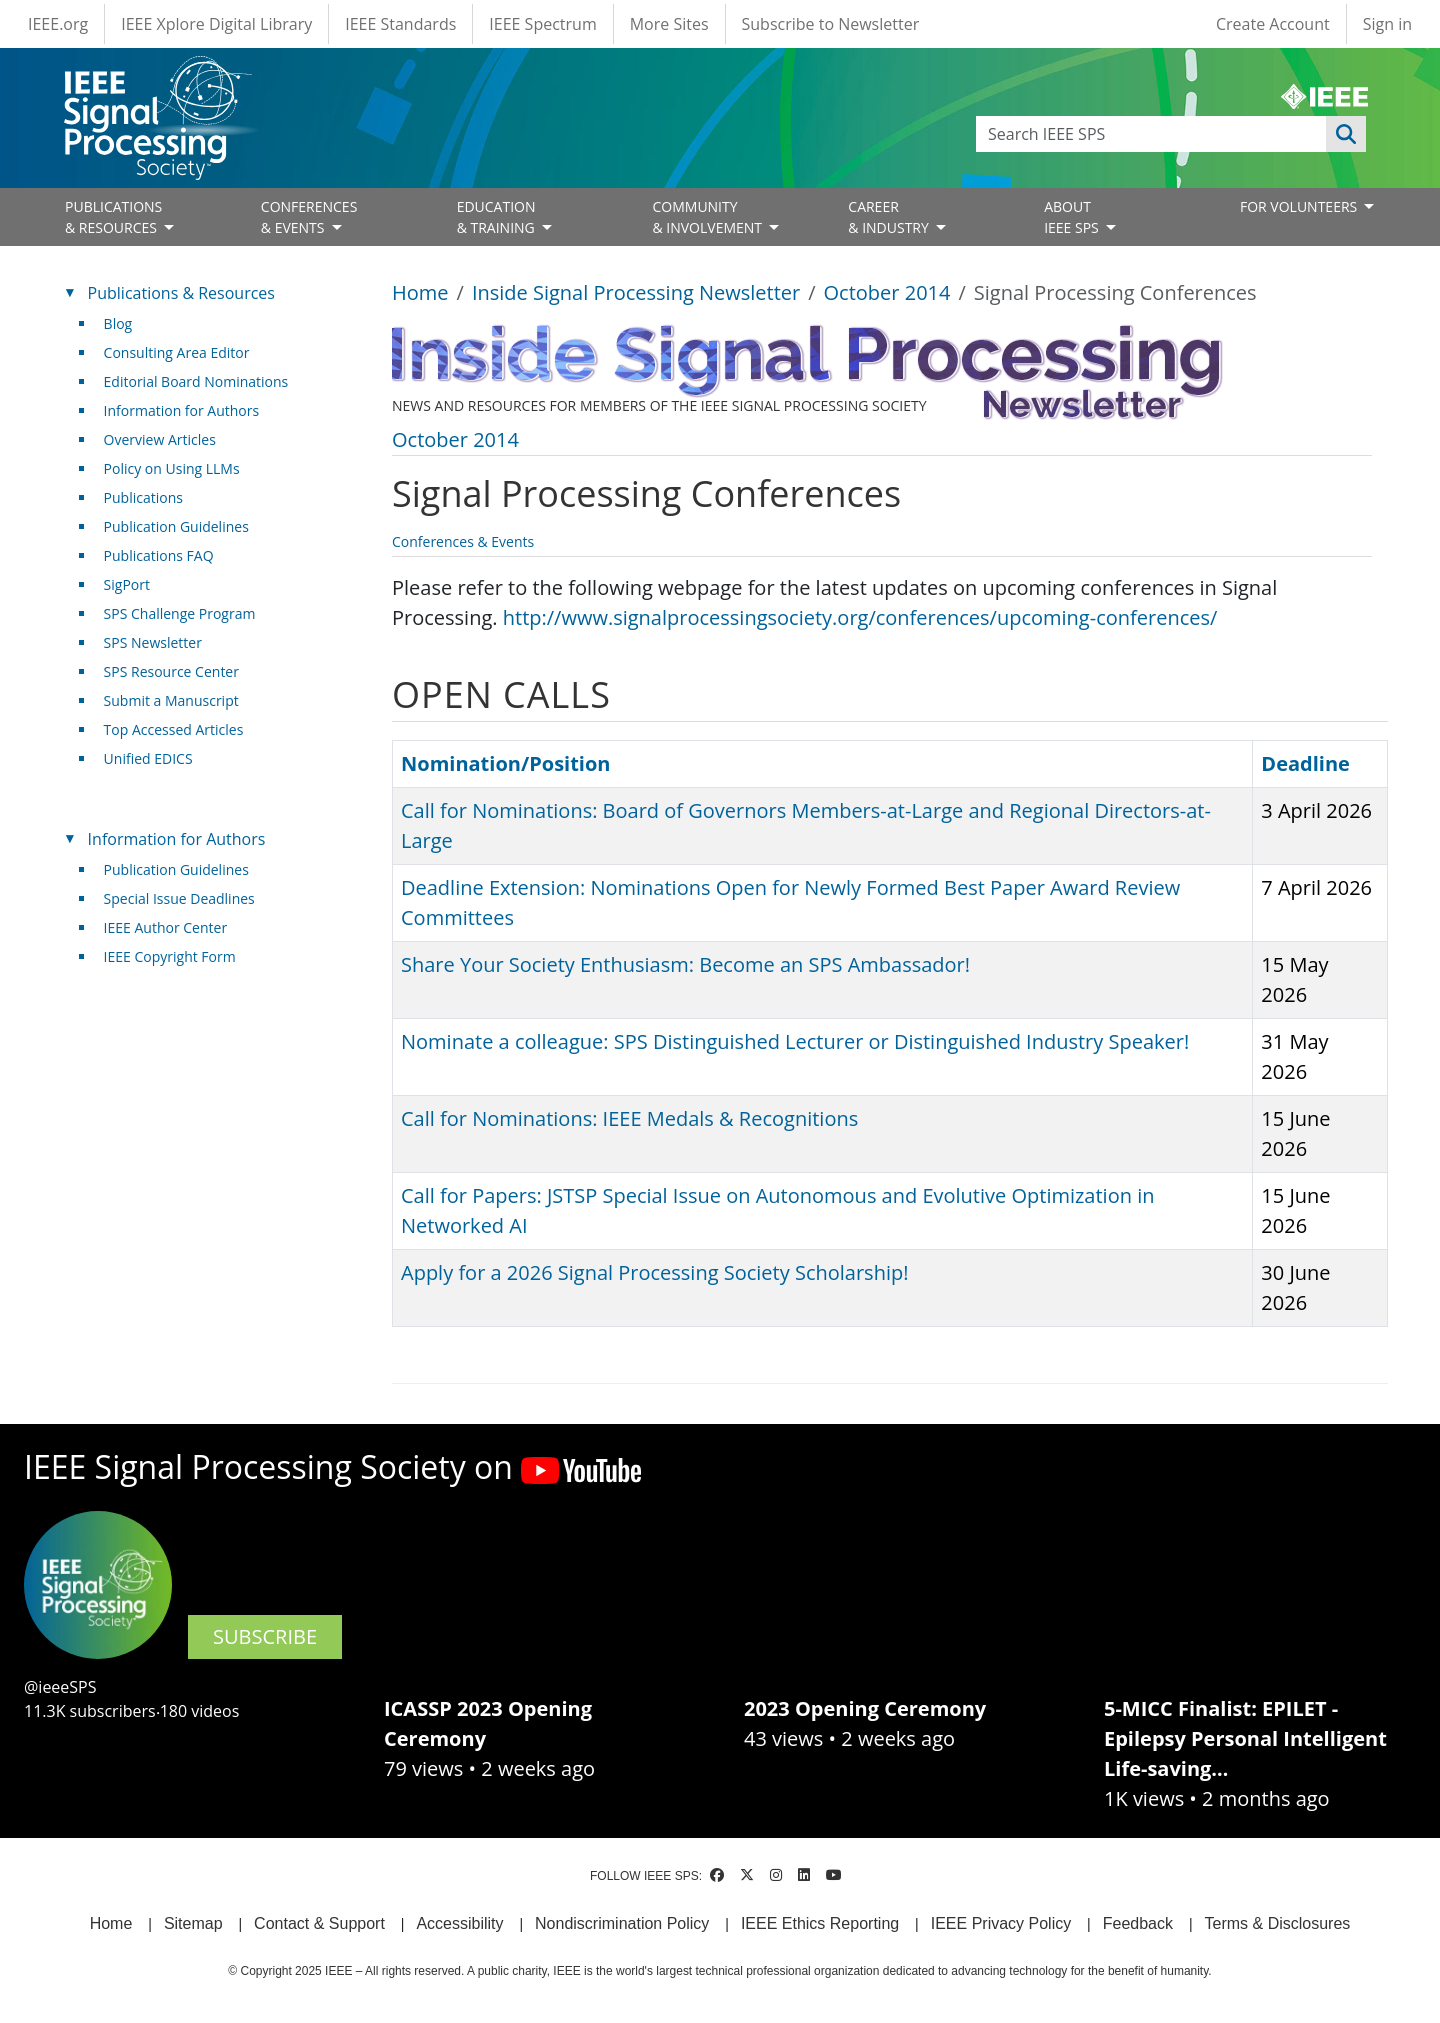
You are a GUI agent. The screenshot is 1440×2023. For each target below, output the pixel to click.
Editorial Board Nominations (196, 381)
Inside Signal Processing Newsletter (636, 292)
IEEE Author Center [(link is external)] (173, 927)
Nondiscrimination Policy (622, 1923)
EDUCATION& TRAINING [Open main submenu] (498, 217)
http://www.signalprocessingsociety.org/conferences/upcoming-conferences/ (860, 617)
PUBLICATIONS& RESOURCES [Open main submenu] (113, 217)
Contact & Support (319, 1923)
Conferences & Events (463, 541)
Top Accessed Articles (174, 729)
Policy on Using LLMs (172, 468)
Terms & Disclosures (1278, 1923)
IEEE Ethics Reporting (820, 1923)
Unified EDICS (148, 758)
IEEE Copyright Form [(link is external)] (177, 956)
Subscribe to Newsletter (831, 24)
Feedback (1138, 1923)
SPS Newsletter (153, 642)
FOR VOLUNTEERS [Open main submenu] (1300, 206)
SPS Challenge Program (180, 613)
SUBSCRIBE (265, 1636)
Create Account (1273, 24)
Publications (143, 497)
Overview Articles (160, 439)
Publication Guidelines (176, 526)
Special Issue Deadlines (179, 898)
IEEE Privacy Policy (1001, 1923)
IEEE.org (58, 24)
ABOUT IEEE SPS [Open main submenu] (1073, 217)
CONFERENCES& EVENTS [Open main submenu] (309, 217)
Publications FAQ (159, 555)
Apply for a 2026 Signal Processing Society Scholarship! (654, 1272)
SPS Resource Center (171, 671)
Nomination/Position (505, 763)
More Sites (669, 24)
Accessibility (459, 1923)
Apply (1346, 134)
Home (420, 292)
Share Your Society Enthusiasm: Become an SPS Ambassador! (685, 964)
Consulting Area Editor (177, 352)
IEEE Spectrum (542, 24)
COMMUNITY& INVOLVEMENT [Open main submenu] (708, 217)
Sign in (1387, 24)
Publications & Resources (181, 293)
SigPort (127, 584)
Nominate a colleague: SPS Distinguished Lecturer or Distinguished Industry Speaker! (795, 1041)
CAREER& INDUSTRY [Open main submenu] (890, 217)
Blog (118, 323)
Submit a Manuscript (171, 700)
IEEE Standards (400, 24)
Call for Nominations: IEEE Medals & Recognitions (629, 1118)
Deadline (1305, 763)
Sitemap (193, 1923)
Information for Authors (182, 410)
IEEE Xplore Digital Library (216, 24)
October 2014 (887, 292)
